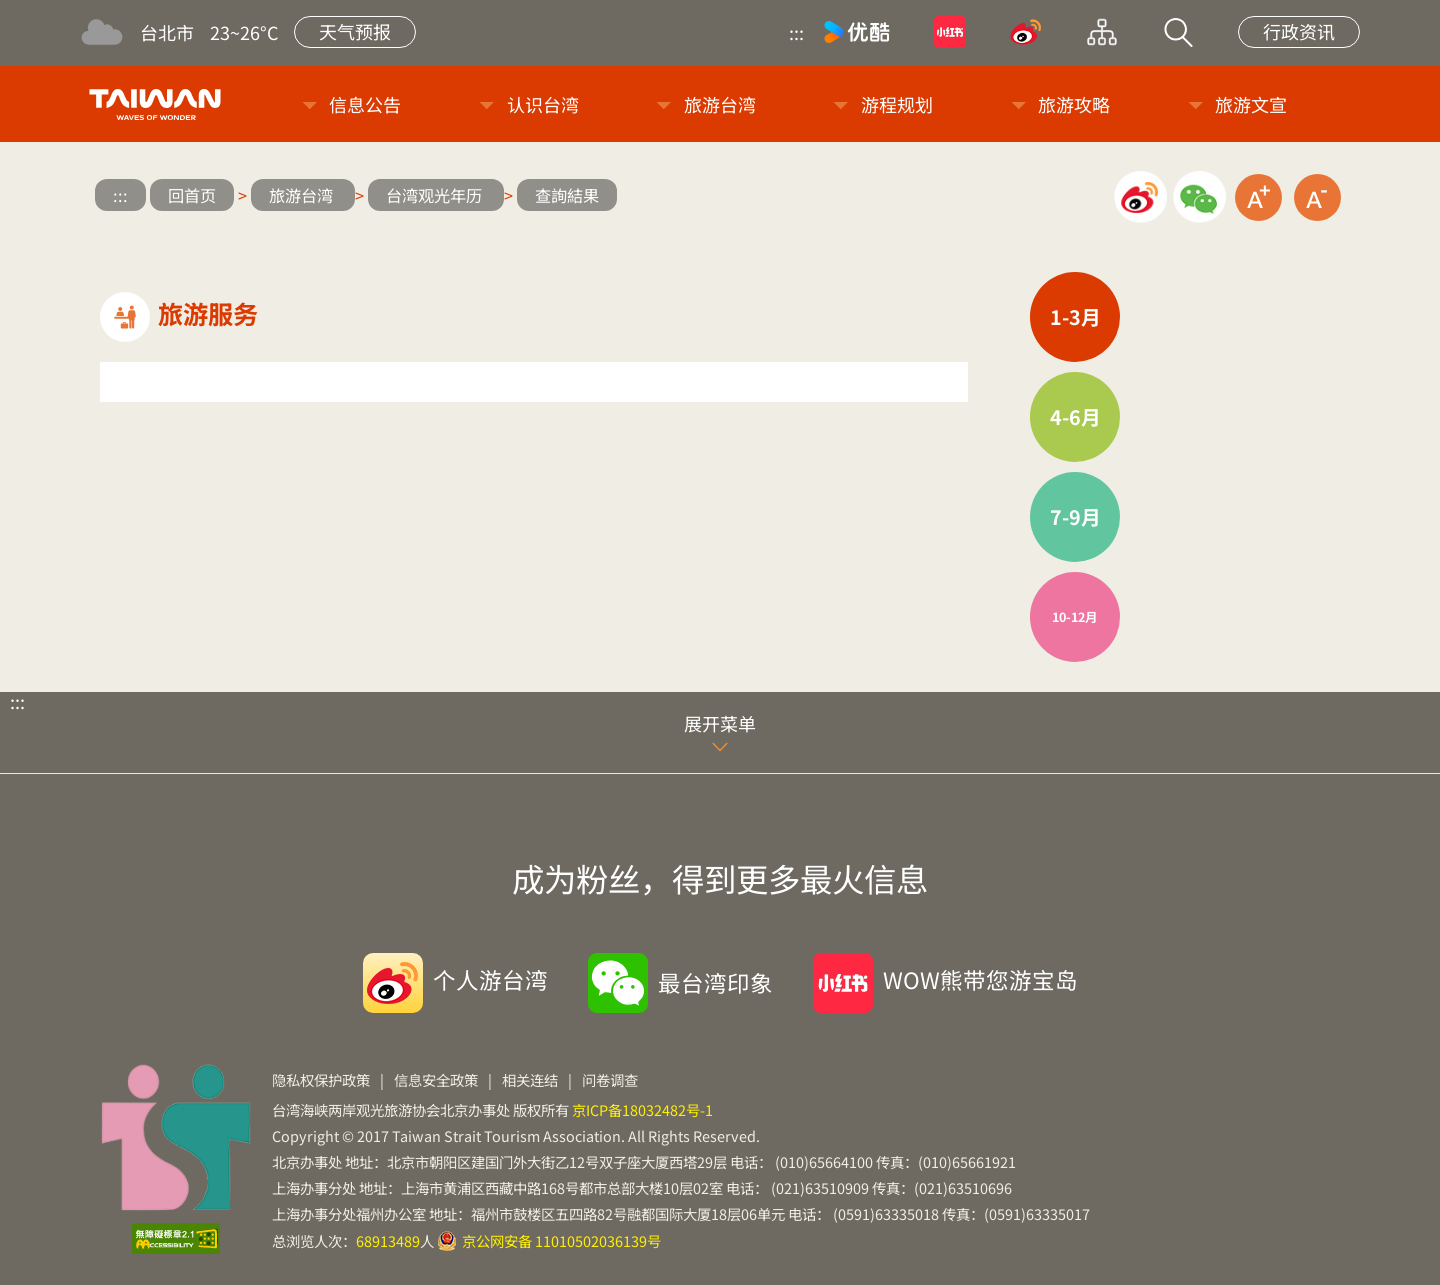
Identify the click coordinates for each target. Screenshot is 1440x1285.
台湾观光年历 (436, 195)
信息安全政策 (436, 1079)
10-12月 (1075, 616)
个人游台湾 (490, 979)
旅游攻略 (1074, 104)
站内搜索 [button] (1178, 32)
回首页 (192, 195)
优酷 (857, 32)
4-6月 (1075, 416)
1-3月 (1075, 316)
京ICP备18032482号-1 (642, 1109)
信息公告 (365, 104)
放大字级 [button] (1258, 197)
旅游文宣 (1251, 104)
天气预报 (355, 31)
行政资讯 (1299, 31)
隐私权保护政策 (321, 1079)
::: (796, 32)
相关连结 (530, 1079)
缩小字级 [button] (1317, 197)
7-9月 (1075, 516)
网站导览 (1102, 32)
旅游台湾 (720, 104)
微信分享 (1199, 197)
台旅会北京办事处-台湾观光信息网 (158, 104)
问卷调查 (610, 1079)
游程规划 (897, 104)
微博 (1026, 32)
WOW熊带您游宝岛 (980, 979)
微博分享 (1140, 197)
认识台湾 (543, 104)
